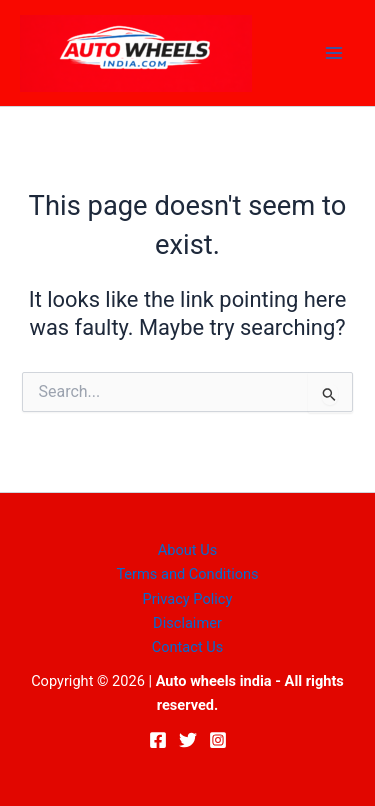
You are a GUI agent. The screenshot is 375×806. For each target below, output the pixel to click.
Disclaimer (187, 623)
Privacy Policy (188, 599)
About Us (187, 550)
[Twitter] (188, 740)
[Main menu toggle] (334, 53)
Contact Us (188, 647)
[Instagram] (218, 740)
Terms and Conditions (187, 574)
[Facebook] (158, 740)
